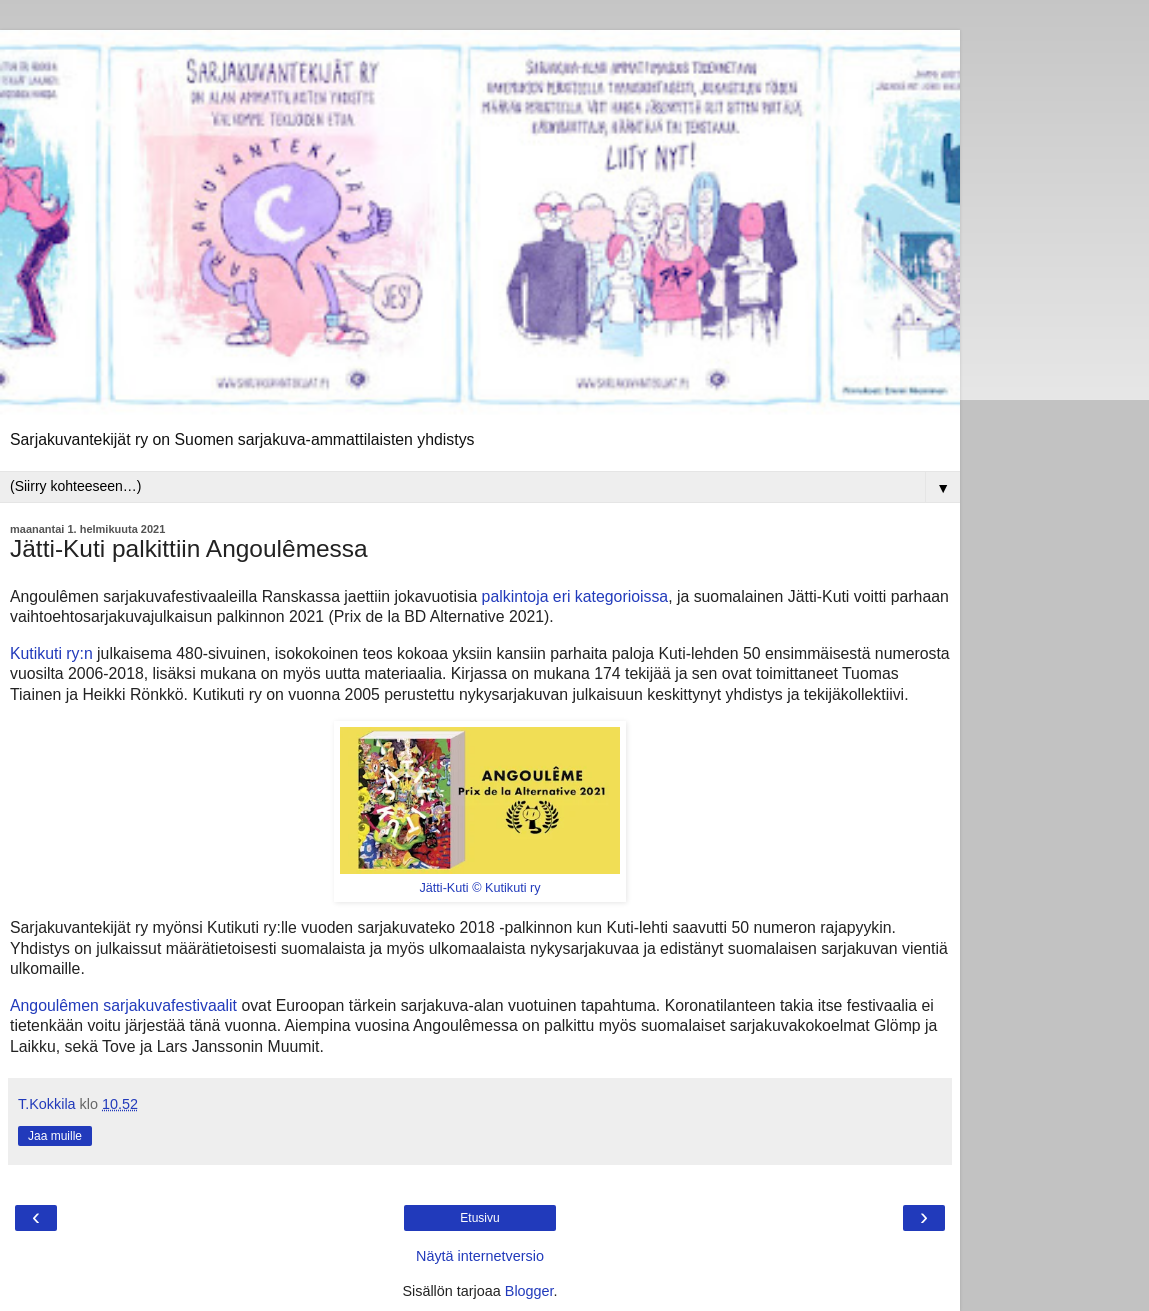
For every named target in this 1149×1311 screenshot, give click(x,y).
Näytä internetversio (480, 1256)
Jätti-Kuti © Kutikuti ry (479, 888)
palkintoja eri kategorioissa (575, 596)
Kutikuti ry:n (51, 653)
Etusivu (479, 1218)
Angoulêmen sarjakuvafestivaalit (123, 1005)
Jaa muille (55, 1136)
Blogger (529, 1291)
